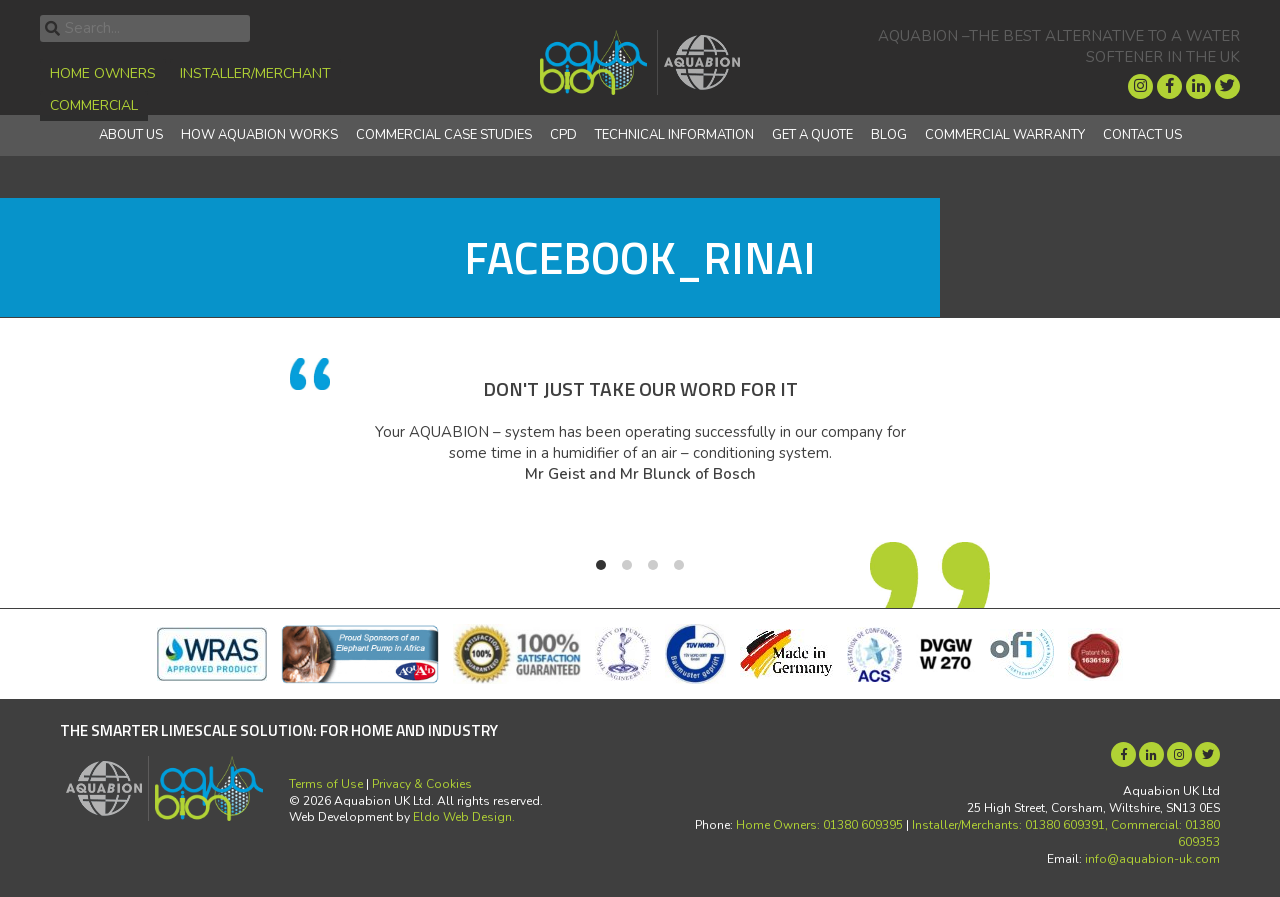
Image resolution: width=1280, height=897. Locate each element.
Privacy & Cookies (422, 784)
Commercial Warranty (1005, 135)
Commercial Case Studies (444, 135)
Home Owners (103, 73)
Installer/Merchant (255, 73)
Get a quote (812, 135)
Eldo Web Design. (464, 817)
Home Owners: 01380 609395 (819, 825)
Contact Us (1142, 135)
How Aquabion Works (259, 135)
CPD (563, 135)
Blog (889, 135)
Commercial (94, 105)
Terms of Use (326, 784)
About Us (131, 135)
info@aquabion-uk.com (1152, 859)
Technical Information (674, 135)
